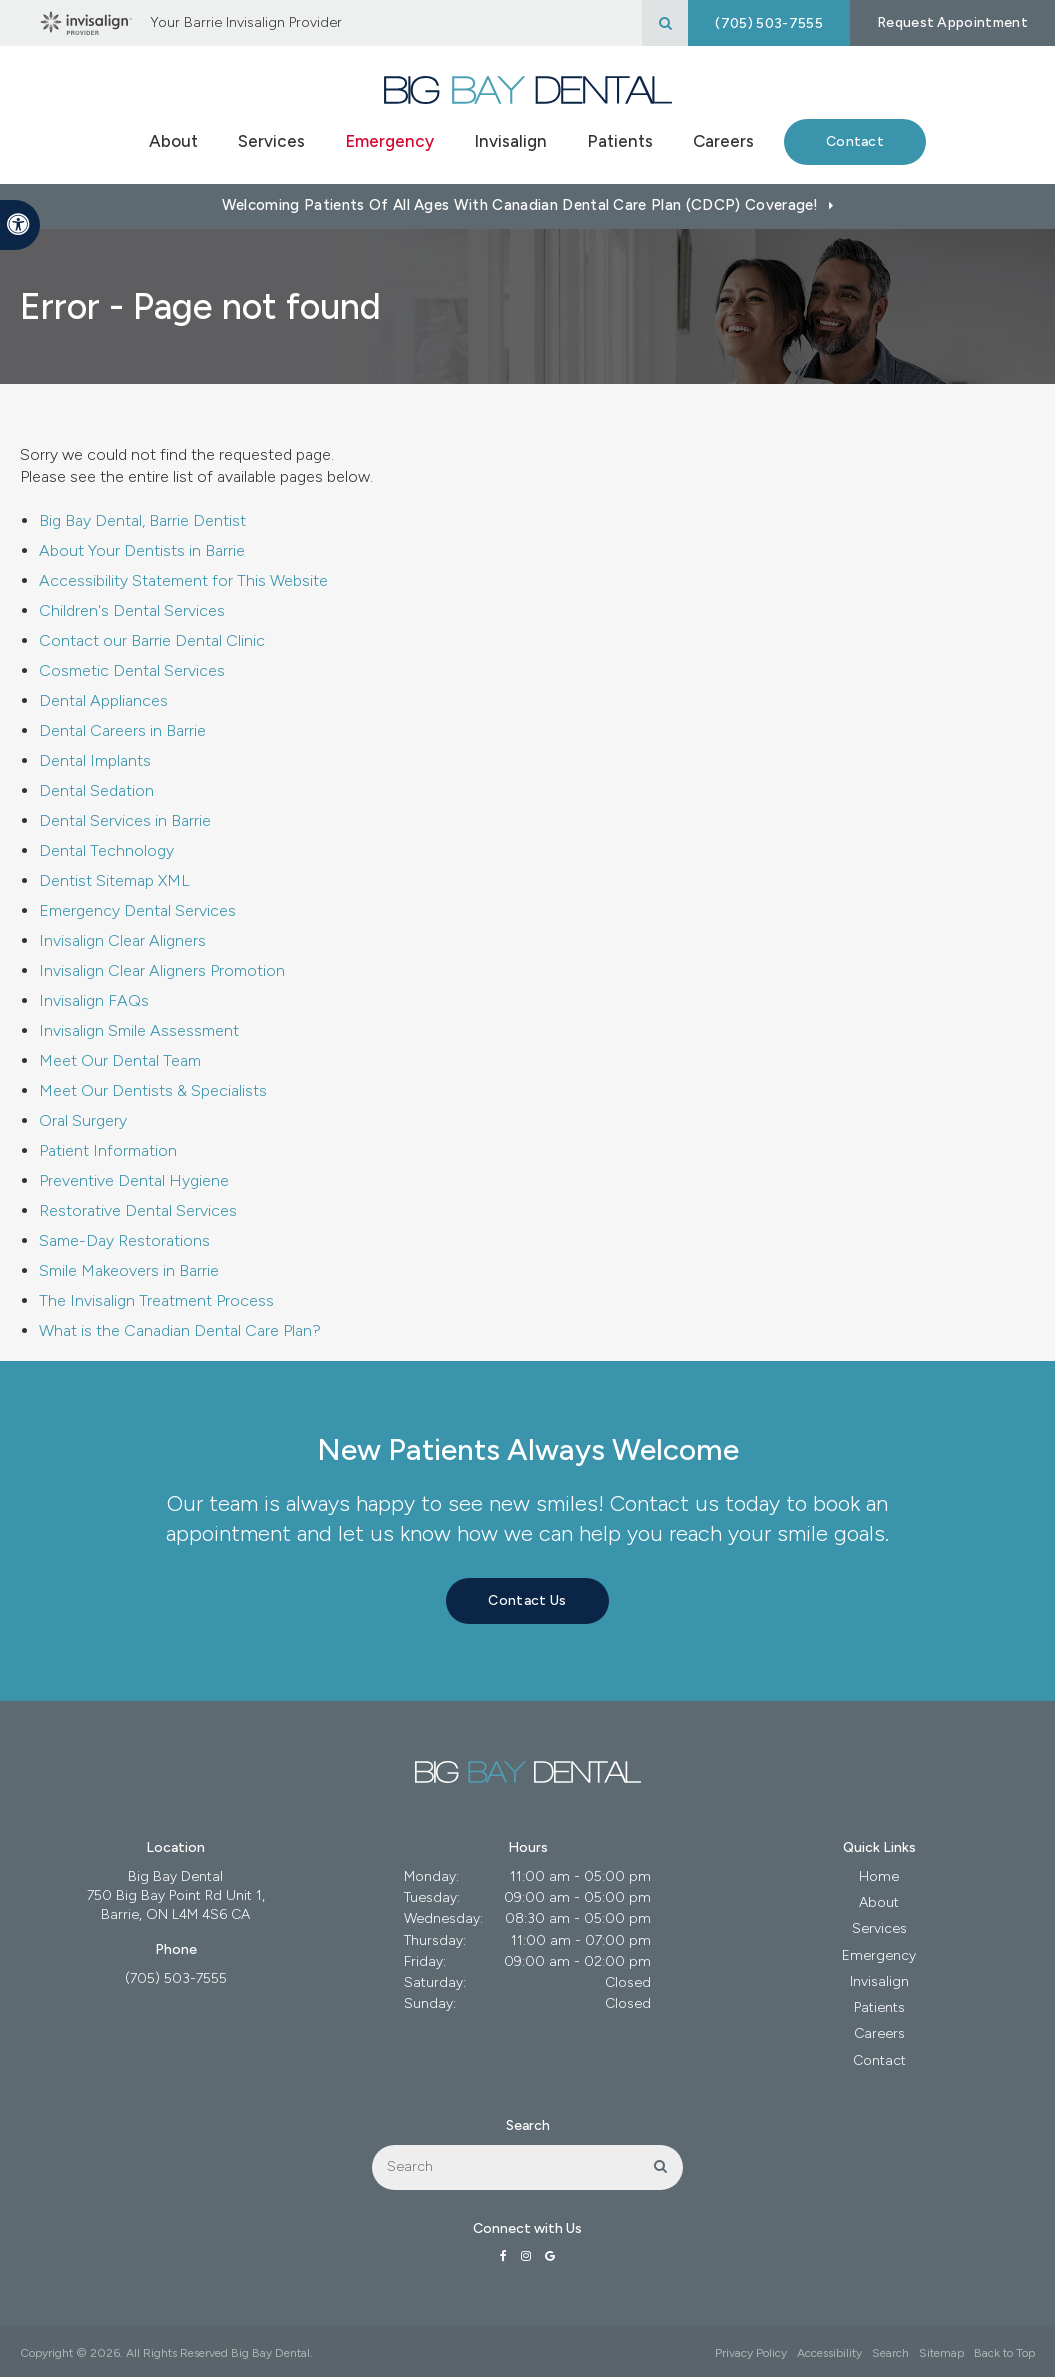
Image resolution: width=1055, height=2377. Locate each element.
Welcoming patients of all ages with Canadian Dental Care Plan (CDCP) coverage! (520, 205)
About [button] (173, 141)
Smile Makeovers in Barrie (129, 1270)
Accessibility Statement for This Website (183, 580)
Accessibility (829, 2353)
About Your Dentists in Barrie (142, 550)
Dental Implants (95, 760)
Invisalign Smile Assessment (139, 1030)
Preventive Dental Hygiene (134, 1180)
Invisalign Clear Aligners (122, 940)
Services (879, 1928)
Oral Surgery (83, 1120)
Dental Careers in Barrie (122, 730)
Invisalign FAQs (94, 1000)
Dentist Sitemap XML (114, 880)
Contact (855, 141)
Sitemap (941, 2353)
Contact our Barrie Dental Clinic (152, 640)
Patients (879, 2007)
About (879, 1902)
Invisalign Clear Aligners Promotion (162, 970)
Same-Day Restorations (124, 1240)
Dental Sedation (96, 790)
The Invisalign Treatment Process (156, 1300)
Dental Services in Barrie (125, 820)
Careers (723, 141)
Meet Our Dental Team (120, 1060)
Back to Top (1004, 2353)
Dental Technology (106, 850)
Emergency (389, 141)
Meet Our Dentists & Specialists (153, 1090)
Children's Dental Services (132, 610)
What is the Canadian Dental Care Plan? (180, 1330)
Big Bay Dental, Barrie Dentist (142, 520)
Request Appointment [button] (952, 22)
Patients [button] (620, 141)
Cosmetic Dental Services (132, 670)
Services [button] (271, 141)
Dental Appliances (103, 700)
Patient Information (108, 1150)
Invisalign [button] (510, 141)
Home (879, 1876)
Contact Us (527, 1600)
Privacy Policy (751, 2353)
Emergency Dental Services (137, 910)
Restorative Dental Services (138, 1210)
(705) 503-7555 (768, 23)
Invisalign (879, 1981)
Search (890, 2353)
